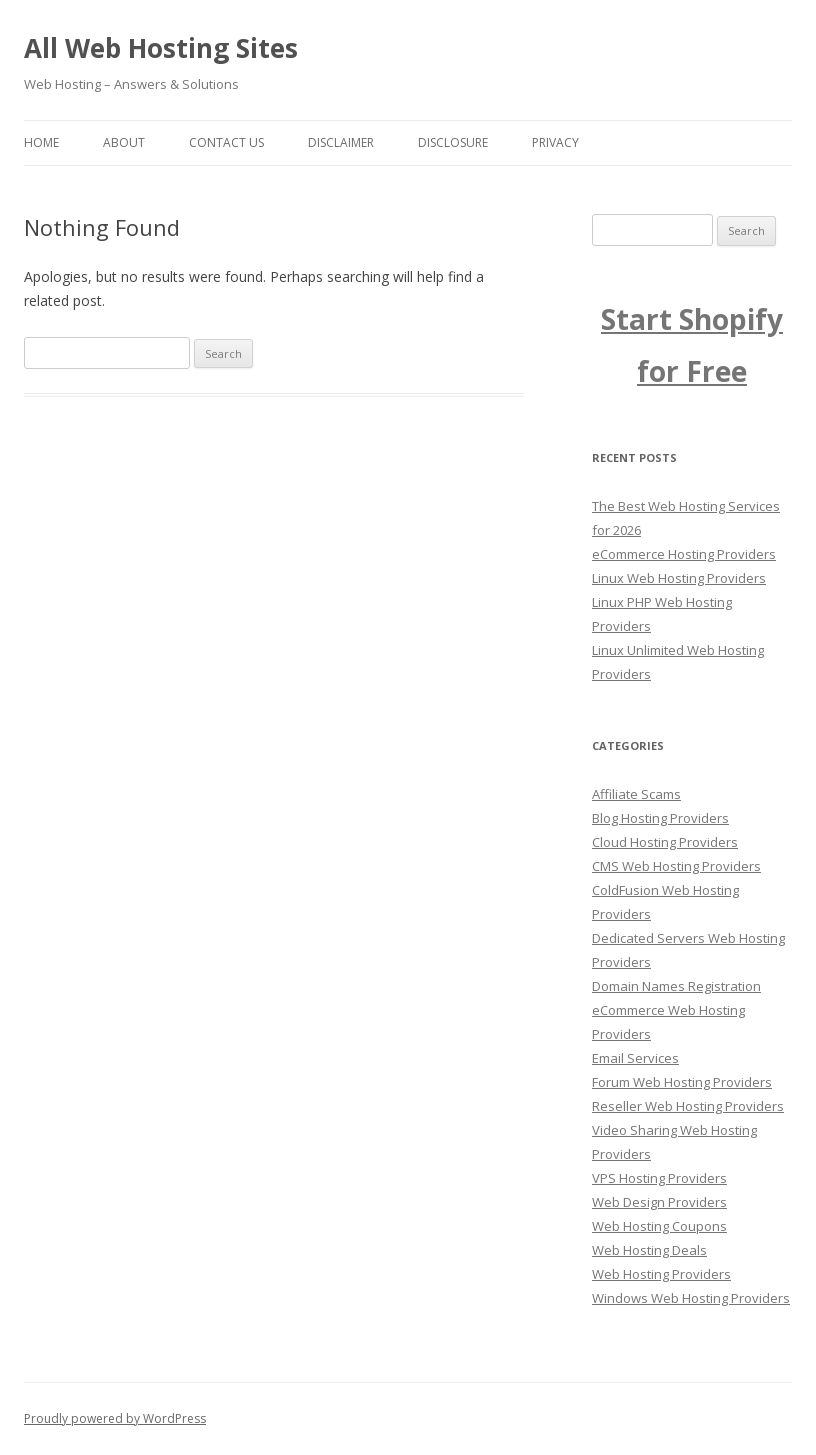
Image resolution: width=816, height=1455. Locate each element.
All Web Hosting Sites (161, 48)
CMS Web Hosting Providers (676, 866)
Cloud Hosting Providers (665, 842)
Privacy (555, 142)
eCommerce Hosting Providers (684, 554)
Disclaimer (341, 142)
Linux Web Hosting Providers (679, 578)
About (124, 142)
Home (41, 142)
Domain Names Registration (676, 986)
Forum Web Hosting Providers (682, 1082)
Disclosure (453, 142)
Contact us (226, 142)
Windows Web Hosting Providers (691, 1298)
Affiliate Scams (636, 794)
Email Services (635, 1058)
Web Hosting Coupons (659, 1226)
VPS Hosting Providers (659, 1178)
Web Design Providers (659, 1202)
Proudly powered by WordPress (115, 1418)
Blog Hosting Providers (660, 818)
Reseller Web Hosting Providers (688, 1106)
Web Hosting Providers (661, 1274)
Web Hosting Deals (649, 1250)
